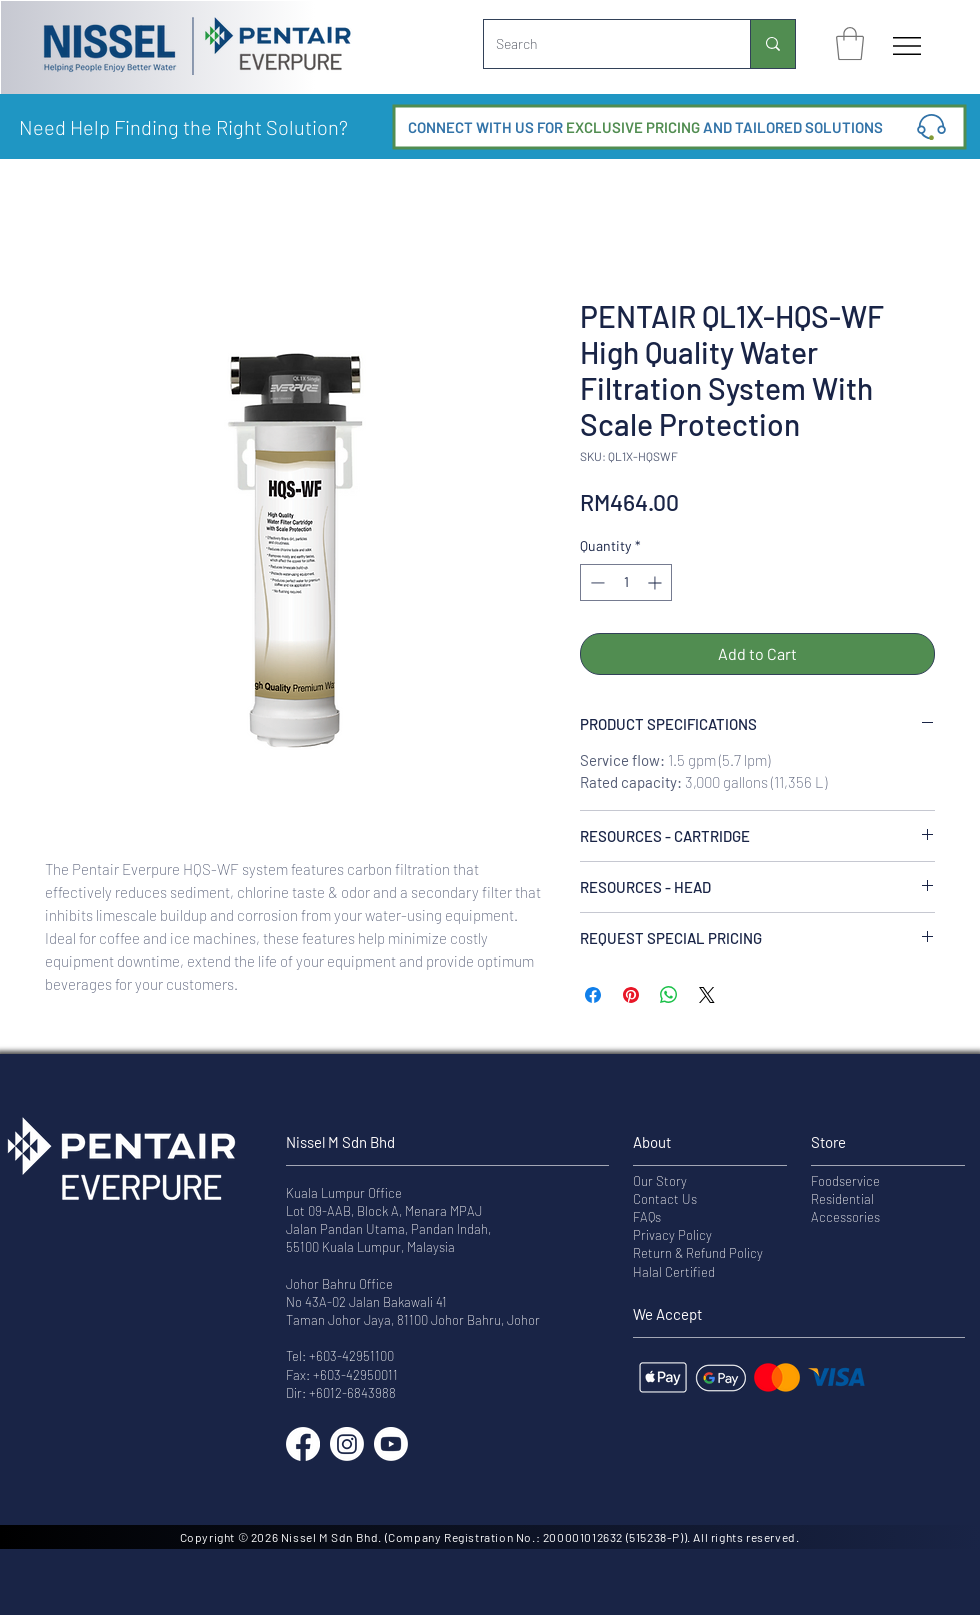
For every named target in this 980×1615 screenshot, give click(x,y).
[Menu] (907, 46)
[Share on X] (707, 995)
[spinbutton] (626, 582)
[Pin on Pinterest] (631, 995)
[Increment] (656, 582)
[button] (850, 43)
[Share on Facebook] (593, 995)
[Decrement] (595, 582)
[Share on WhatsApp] (669, 995)
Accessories (845, 1217)
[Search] (602, 44)
